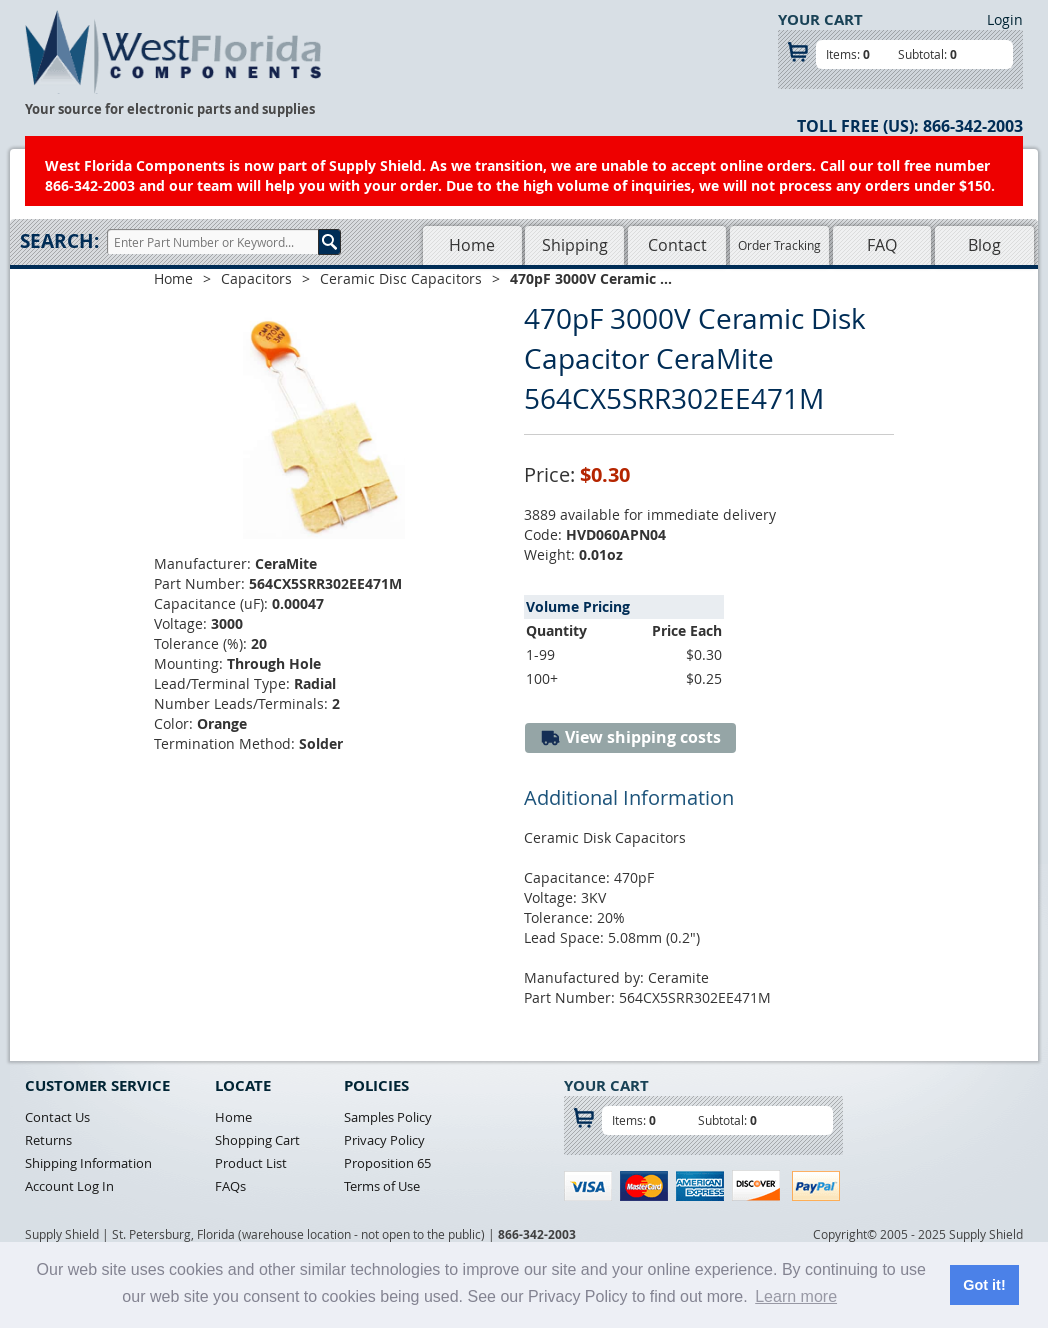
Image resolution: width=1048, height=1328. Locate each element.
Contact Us (57, 1117)
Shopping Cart (257, 1140)
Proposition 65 (387, 1163)
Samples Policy (388, 1117)
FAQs (230, 1186)
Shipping (575, 245)
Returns (48, 1140)
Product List (251, 1163)
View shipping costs (630, 737)
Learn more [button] (796, 1296)
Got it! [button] (984, 1285)
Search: (59, 241)
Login (1005, 19)
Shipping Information (88, 1163)
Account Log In (69, 1186)
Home (472, 245)
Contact (677, 245)
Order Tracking (779, 245)
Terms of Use (382, 1186)
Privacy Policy (384, 1140)
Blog (984, 245)
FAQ (882, 245)
